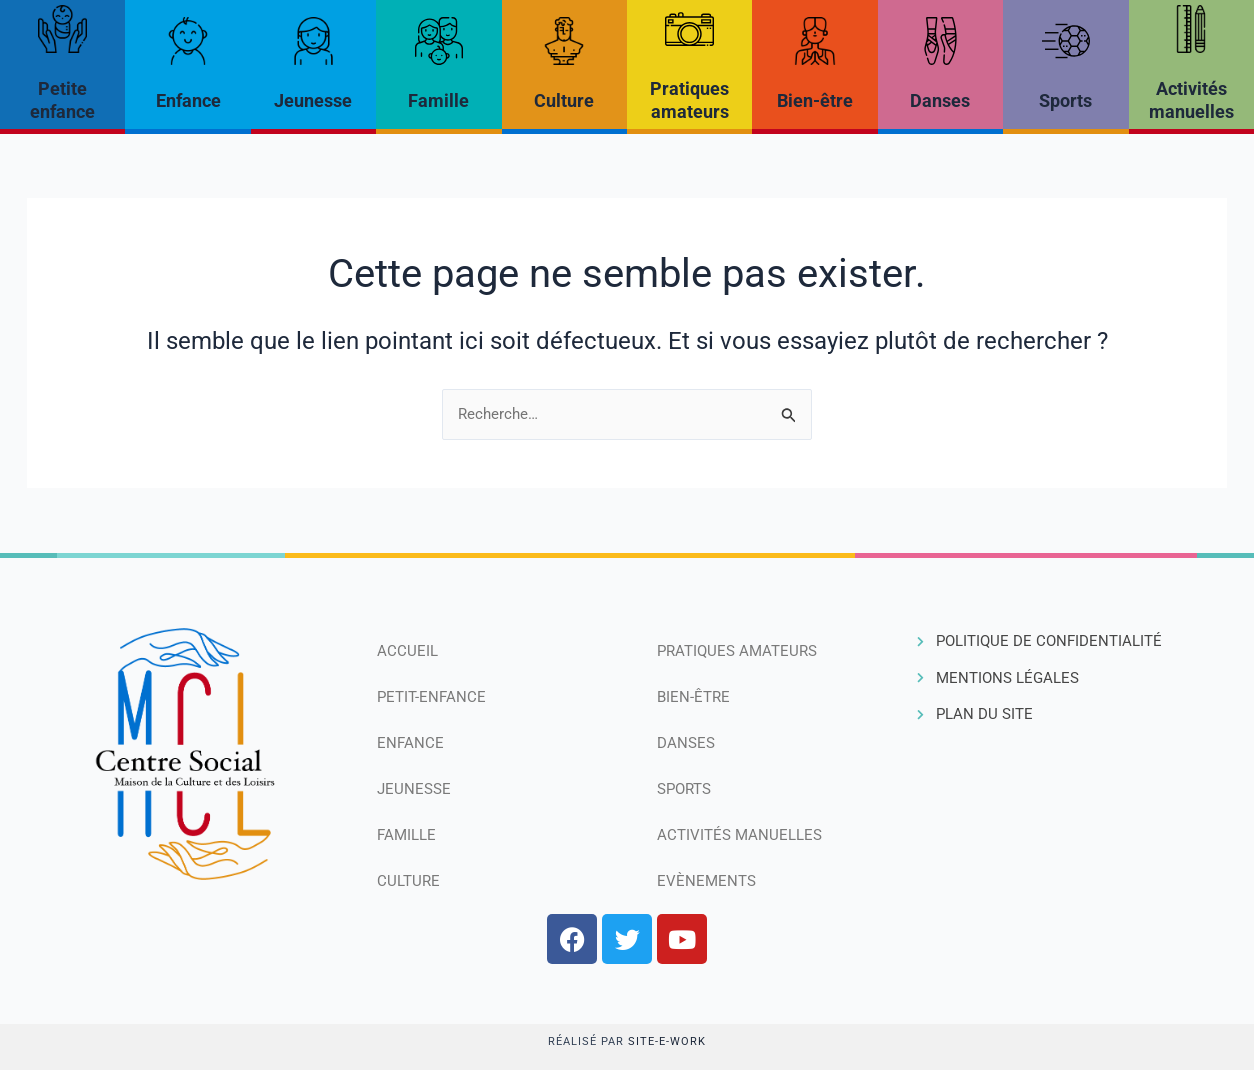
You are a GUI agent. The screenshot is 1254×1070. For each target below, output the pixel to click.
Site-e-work (667, 1041)
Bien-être (815, 100)
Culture (564, 100)
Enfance (188, 100)
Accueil (407, 651)
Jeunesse (313, 100)
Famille (438, 100)
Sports (1065, 100)
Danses (940, 100)
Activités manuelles (739, 835)
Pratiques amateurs (737, 651)
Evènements (706, 881)
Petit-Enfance (431, 697)
